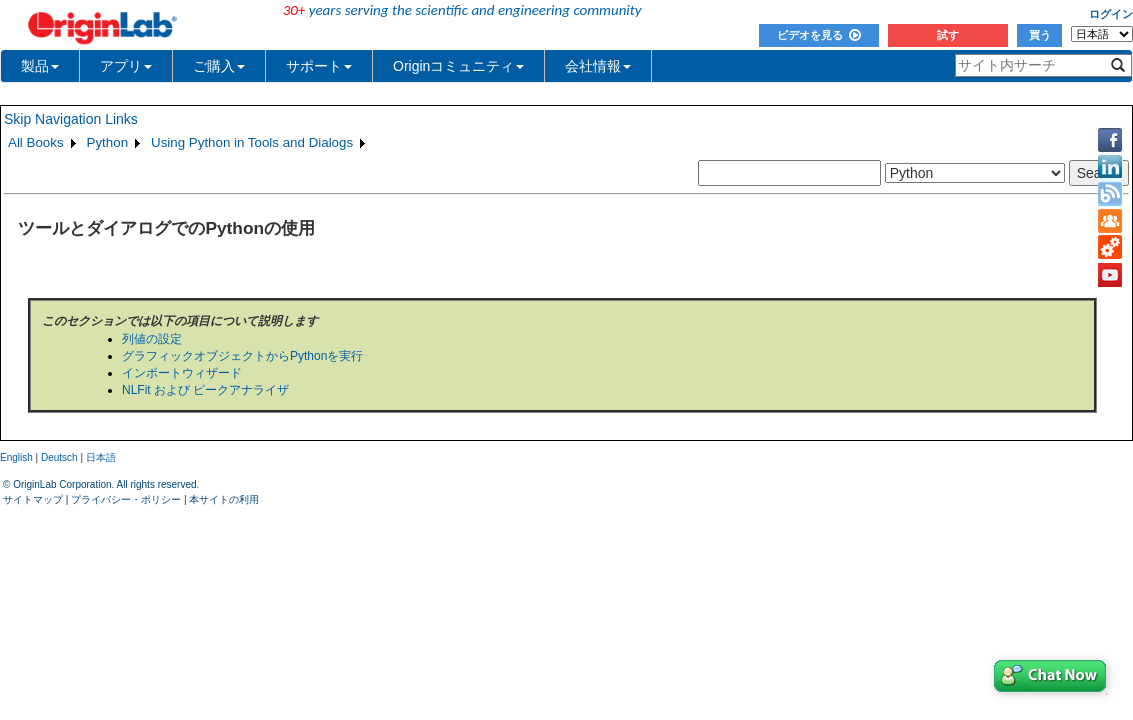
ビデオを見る (819, 35)
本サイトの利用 (224, 499)
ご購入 (219, 66)
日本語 (101, 457)
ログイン (1111, 14)
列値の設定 (152, 339)
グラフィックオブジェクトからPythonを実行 (242, 356)
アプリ (126, 66)
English (16, 457)
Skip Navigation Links (71, 119)
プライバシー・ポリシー (126, 499)
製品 (40, 66)
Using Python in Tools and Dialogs (252, 142)
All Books (36, 142)
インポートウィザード (182, 373)
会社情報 (598, 66)
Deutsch (59, 457)
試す (948, 35)
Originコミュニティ (458, 66)
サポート (319, 66)
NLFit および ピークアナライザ (205, 390)
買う (1040, 35)
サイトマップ (33, 499)
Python (108, 142)
